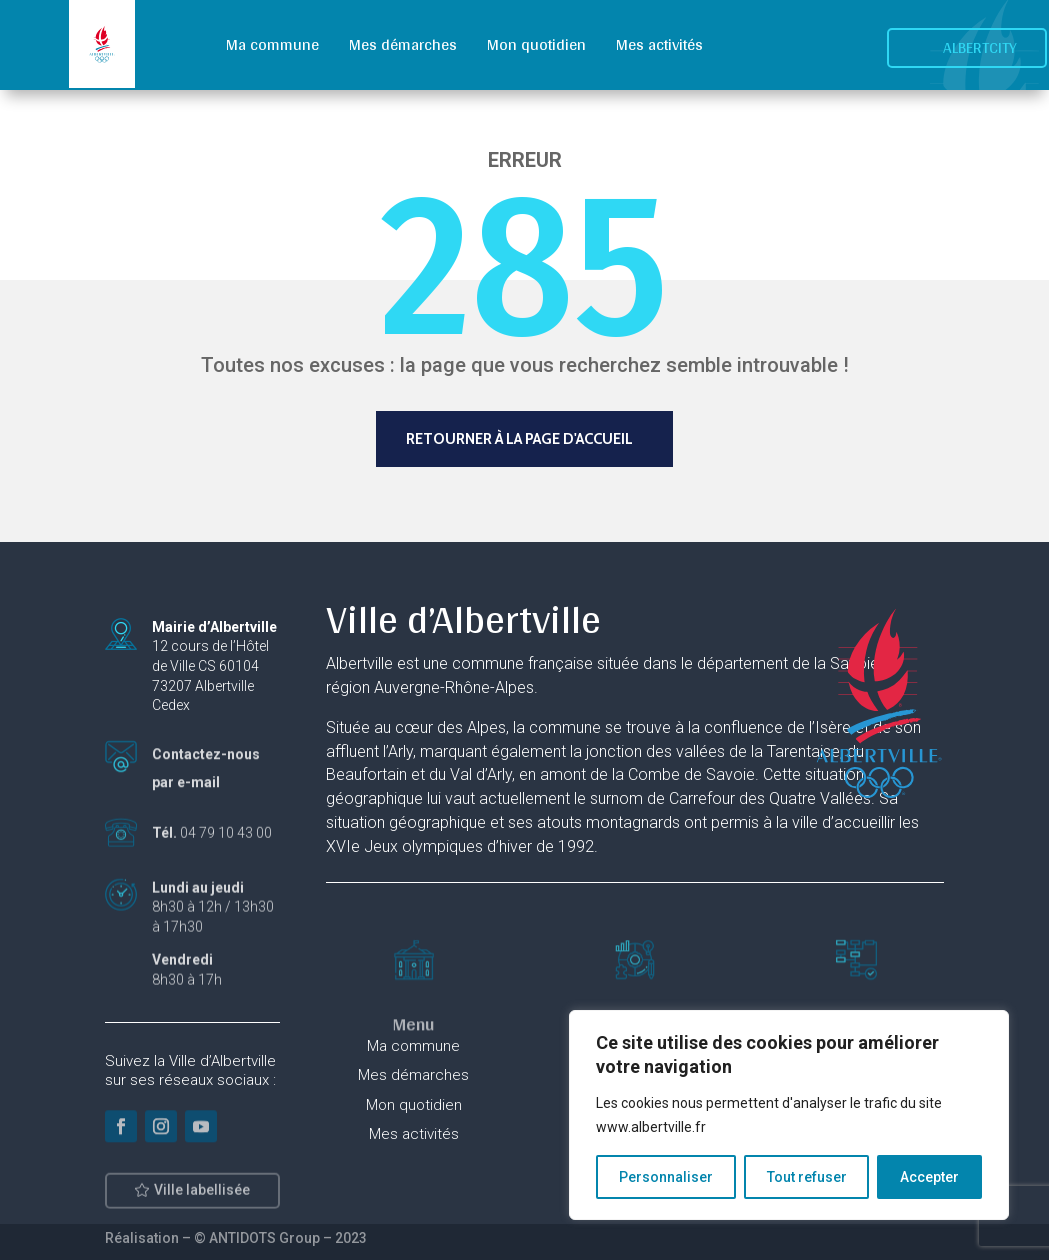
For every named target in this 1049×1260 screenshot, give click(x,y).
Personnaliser (666, 1177)
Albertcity (980, 47)
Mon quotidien (536, 44)
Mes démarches (403, 44)
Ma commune (272, 44)
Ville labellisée (202, 1198)
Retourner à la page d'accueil (519, 439)
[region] (789, 1115)
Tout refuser (807, 1177)
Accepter (929, 1177)
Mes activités (659, 44)
